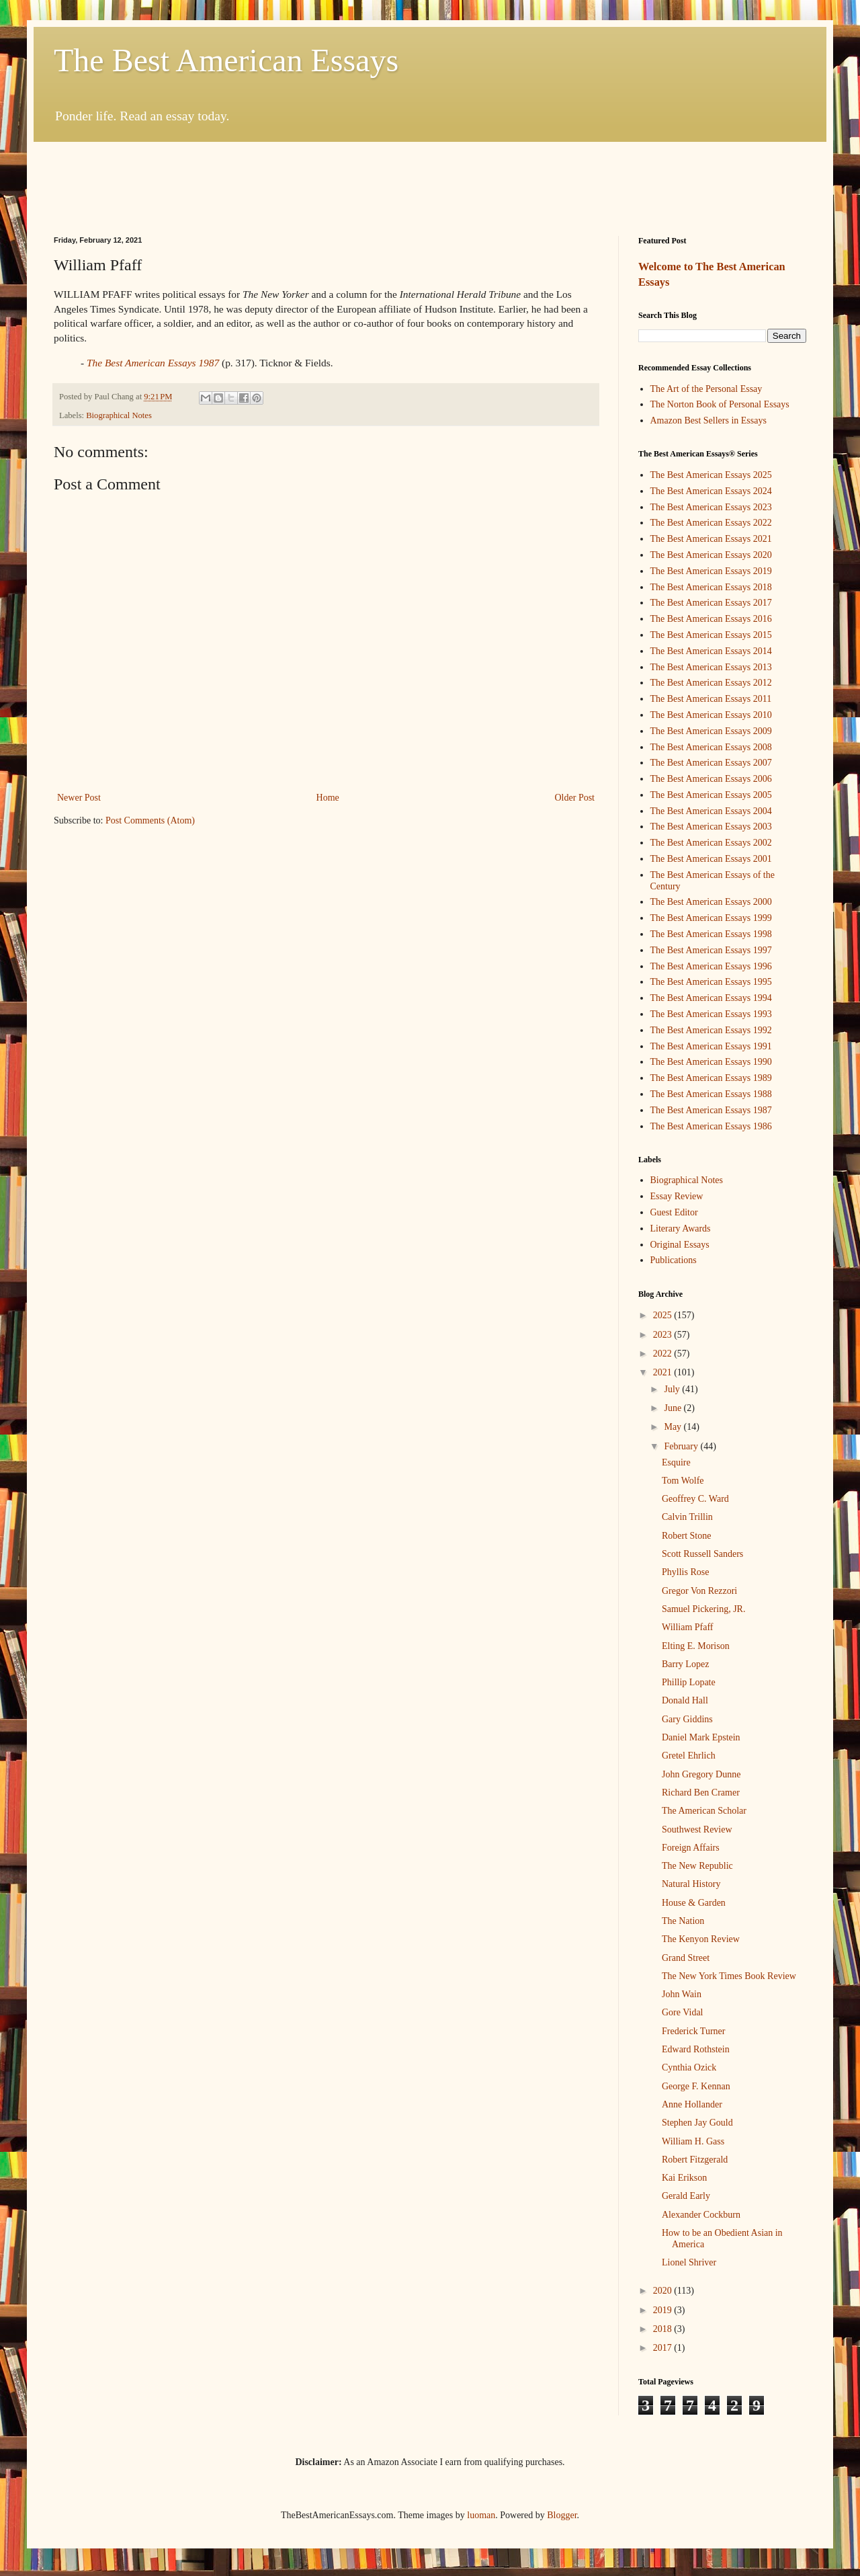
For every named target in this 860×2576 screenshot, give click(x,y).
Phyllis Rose (685, 1572)
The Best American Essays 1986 (711, 1126)
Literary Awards (680, 1228)
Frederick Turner (694, 2031)
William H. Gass (693, 2141)
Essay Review (676, 1196)
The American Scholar (704, 1811)
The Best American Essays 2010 (711, 715)
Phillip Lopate (689, 1682)
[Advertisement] (430, 179)
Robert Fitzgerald (695, 2160)
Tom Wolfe (683, 1481)
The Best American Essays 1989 (711, 1078)
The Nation (683, 1921)
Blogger (561, 2515)
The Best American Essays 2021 (711, 539)
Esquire (676, 1462)
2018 (664, 2329)
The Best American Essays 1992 (711, 1030)
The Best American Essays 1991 (711, 1046)
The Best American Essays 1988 (711, 1094)
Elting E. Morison (696, 1646)
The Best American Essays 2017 (711, 603)
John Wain (681, 1994)
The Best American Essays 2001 (711, 859)
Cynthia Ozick (689, 2067)
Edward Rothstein (696, 2049)
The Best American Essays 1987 (711, 1110)
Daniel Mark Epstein (701, 1737)
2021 (664, 1372)
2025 (664, 1315)
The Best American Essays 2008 (711, 747)
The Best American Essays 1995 (711, 982)
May (673, 1427)
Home (327, 798)
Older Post (575, 798)
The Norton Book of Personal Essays (719, 404)
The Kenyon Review (701, 1939)
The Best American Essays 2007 (711, 763)
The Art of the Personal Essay (706, 389)
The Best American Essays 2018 (711, 587)
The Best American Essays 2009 (711, 731)
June (673, 1408)
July (673, 1389)
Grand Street (686, 1958)
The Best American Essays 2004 (711, 811)
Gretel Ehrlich (689, 1755)
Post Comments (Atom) (150, 820)
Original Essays (680, 1245)
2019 (664, 2310)
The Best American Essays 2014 (711, 651)
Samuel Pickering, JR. (703, 1609)
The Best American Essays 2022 (711, 523)
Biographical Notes (119, 415)
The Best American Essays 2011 (711, 699)
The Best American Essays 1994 (711, 998)
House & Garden (694, 1903)
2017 (664, 2348)
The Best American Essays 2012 (711, 683)
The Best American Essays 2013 (711, 667)
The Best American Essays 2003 (711, 826)
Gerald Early (686, 2196)
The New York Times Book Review (729, 1976)
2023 (664, 1335)
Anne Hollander (692, 2104)
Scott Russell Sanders (702, 1554)
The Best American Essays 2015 (711, 635)
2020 (664, 2291)
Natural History (691, 1884)
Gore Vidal (682, 2012)
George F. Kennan (696, 2086)
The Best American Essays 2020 (711, 555)
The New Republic (697, 1866)
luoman (481, 2515)
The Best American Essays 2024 (711, 491)
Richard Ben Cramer (701, 1792)
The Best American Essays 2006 (711, 779)
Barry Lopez (685, 1664)
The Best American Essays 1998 (711, 934)
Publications (673, 1260)
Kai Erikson (684, 2178)
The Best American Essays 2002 (711, 843)
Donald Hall (685, 1700)
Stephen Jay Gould (697, 2123)
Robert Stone (687, 1536)
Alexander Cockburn (701, 2215)
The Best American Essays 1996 (711, 966)
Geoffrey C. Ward (695, 1499)
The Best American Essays (226, 60)
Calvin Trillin (687, 1517)
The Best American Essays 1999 (711, 918)
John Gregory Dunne (701, 1774)
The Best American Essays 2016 (711, 619)
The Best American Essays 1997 (711, 950)
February (682, 1446)
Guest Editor (674, 1212)
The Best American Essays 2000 (711, 902)
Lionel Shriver (689, 2262)
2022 (664, 1354)
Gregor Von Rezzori (699, 1591)
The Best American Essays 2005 (711, 795)
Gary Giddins (687, 1719)
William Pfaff (688, 1627)
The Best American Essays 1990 (711, 1062)
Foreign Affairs (691, 1848)
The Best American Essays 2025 (711, 475)
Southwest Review (697, 1829)
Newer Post (79, 798)
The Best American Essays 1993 (711, 1014)
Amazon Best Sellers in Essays (708, 420)
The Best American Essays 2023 (711, 507)
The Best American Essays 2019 (711, 571)
